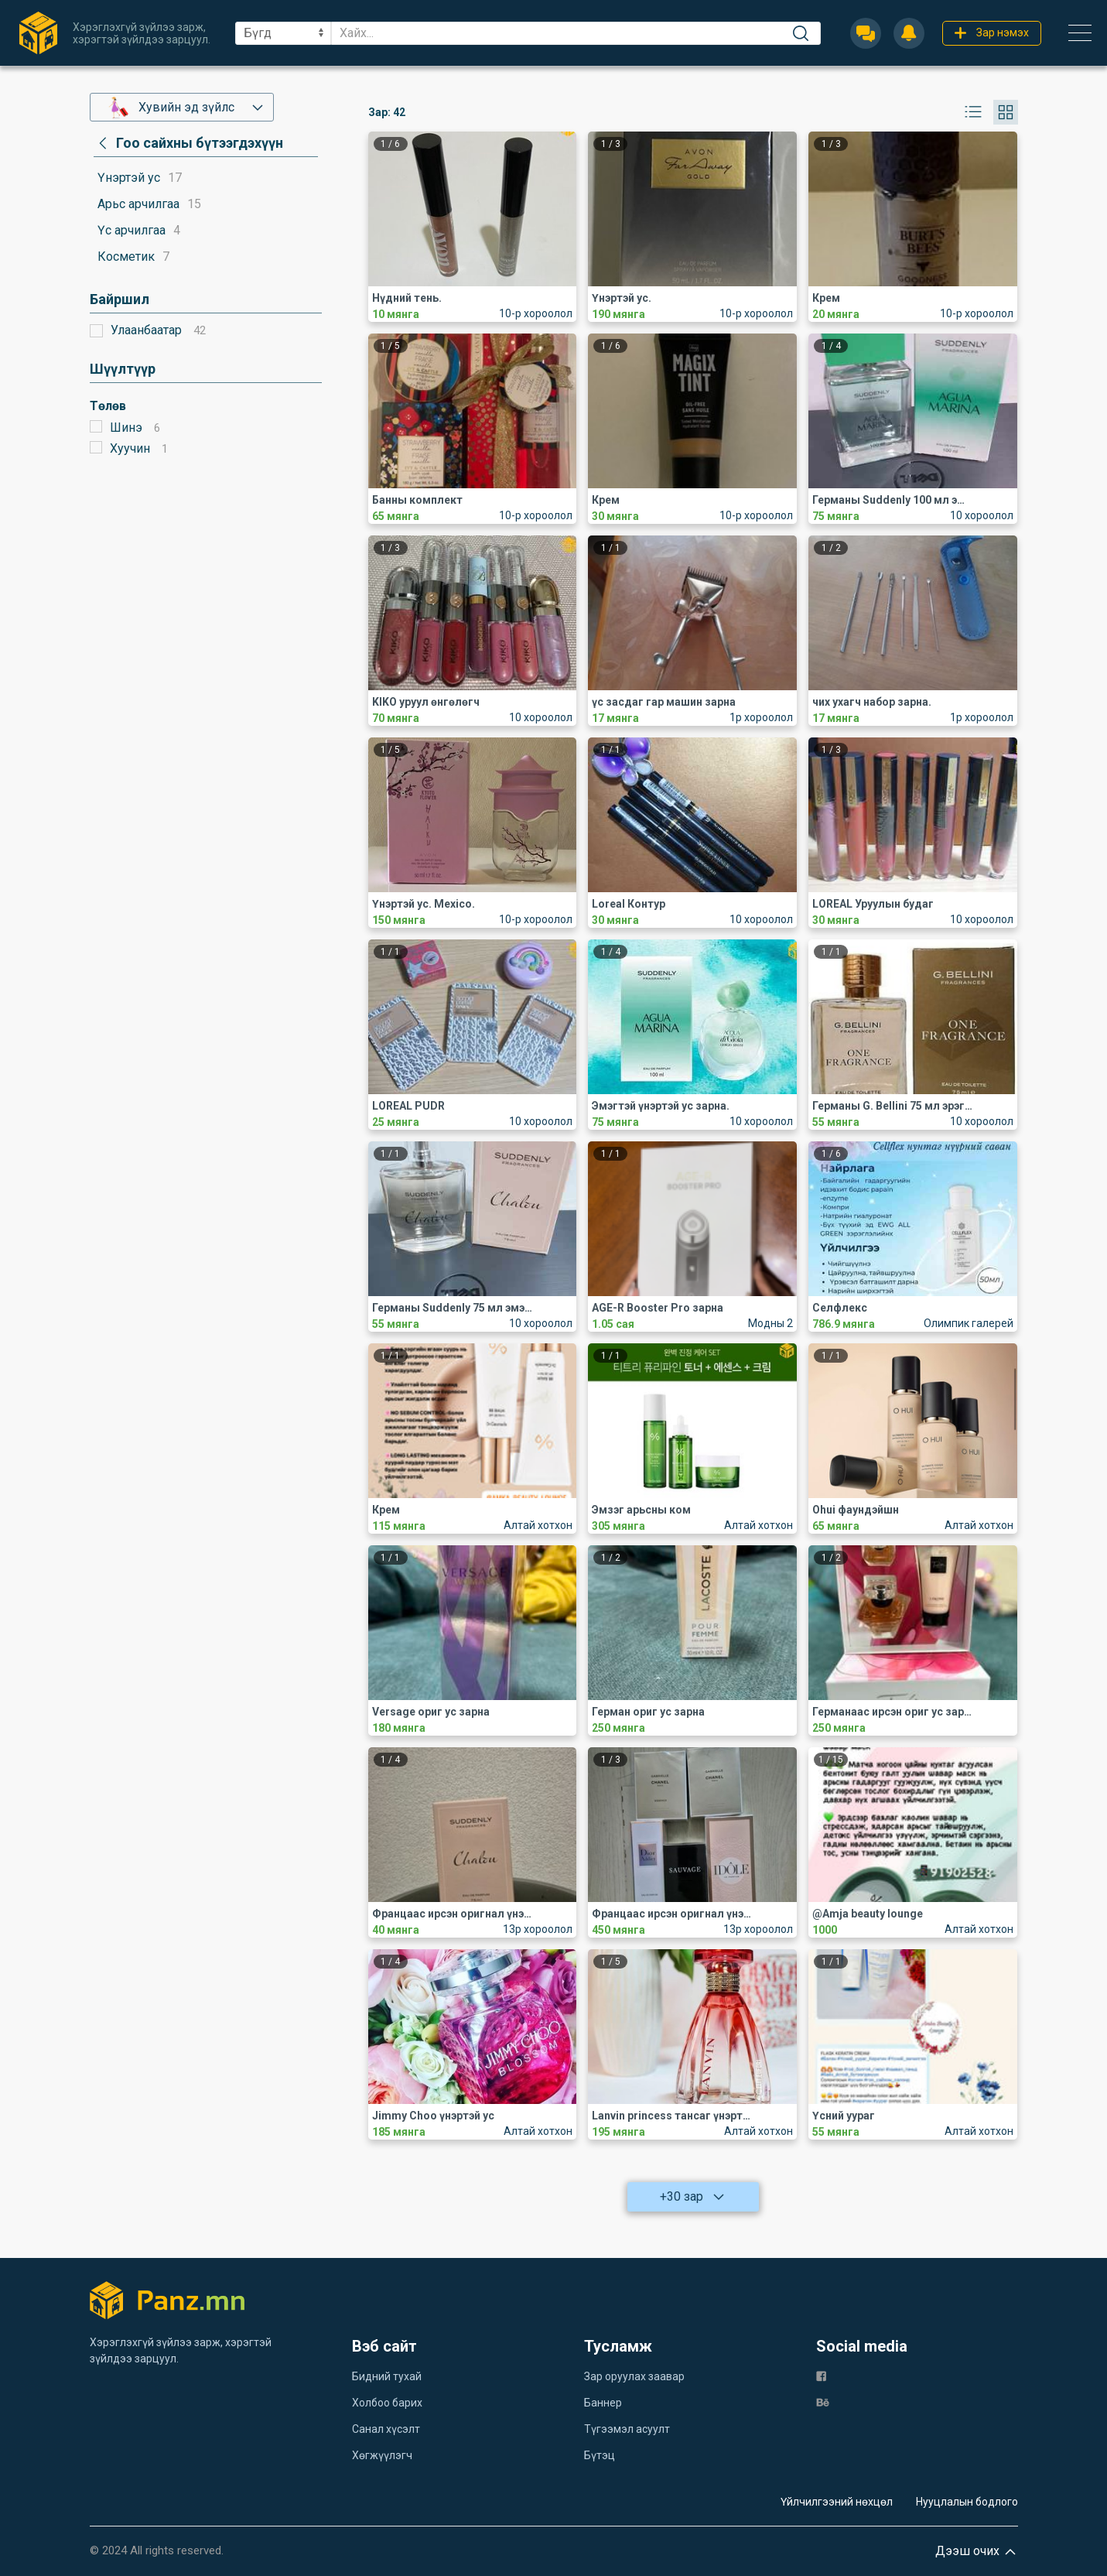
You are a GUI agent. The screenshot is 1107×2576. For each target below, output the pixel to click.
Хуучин (130, 448)
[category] (188, 143)
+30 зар (693, 2197)
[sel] (283, 33)
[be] (822, 2401)
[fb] (821, 2375)
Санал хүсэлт (386, 2429)
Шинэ (126, 427)
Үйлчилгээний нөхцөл (837, 2502)
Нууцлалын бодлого (967, 2502)
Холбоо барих (387, 2402)
